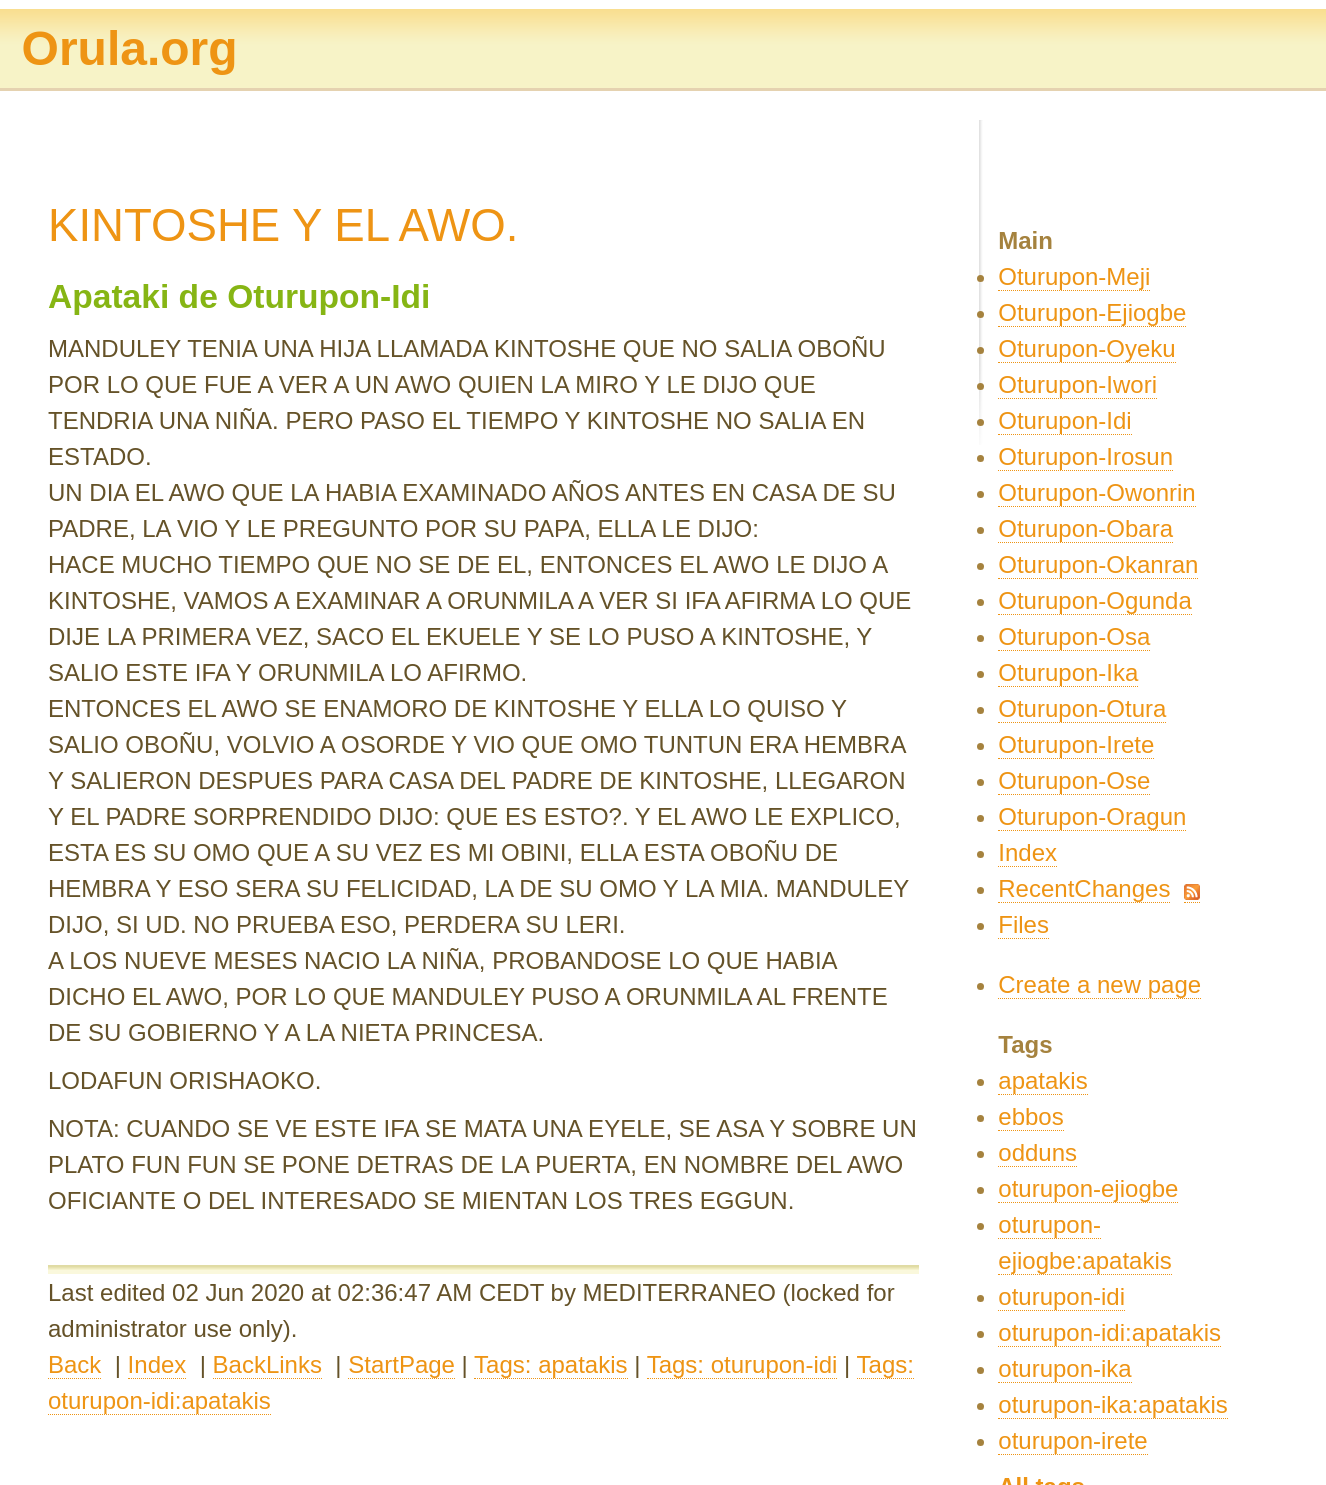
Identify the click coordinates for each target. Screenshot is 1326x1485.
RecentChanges (1084, 888)
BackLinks (267, 1364)
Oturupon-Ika (1068, 672)
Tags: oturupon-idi (742, 1364)
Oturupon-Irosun (1085, 456)
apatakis (1042, 1080)
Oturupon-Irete (1076, 744)
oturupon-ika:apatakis (1112, 1404)
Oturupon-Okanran (1098, 564)
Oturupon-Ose (1074, 780)
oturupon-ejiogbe (1088, 1188)
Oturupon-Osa (1074, 636)
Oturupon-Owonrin (1096, 492)
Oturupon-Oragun (1092, 816)
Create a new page (1099, 984)
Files (1023, 924)
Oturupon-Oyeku (1086, 348)
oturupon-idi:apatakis (1109, 1332)
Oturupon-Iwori (1077, 384)
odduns (1037, 1152)
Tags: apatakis (550, 1364)
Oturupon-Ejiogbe (1092, 312)
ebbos (1030, 1116)
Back (74, 1364)
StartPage (401, 1364)
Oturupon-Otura (1082, 708)
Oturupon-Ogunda (1094, 600)
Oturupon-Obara (1085, 528)
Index (157, 1364)
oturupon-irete (1072, 1440)
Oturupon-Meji (1074, 276)
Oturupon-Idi (1064, 420)
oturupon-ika (1064, 1368)
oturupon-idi (1061, 1296)
